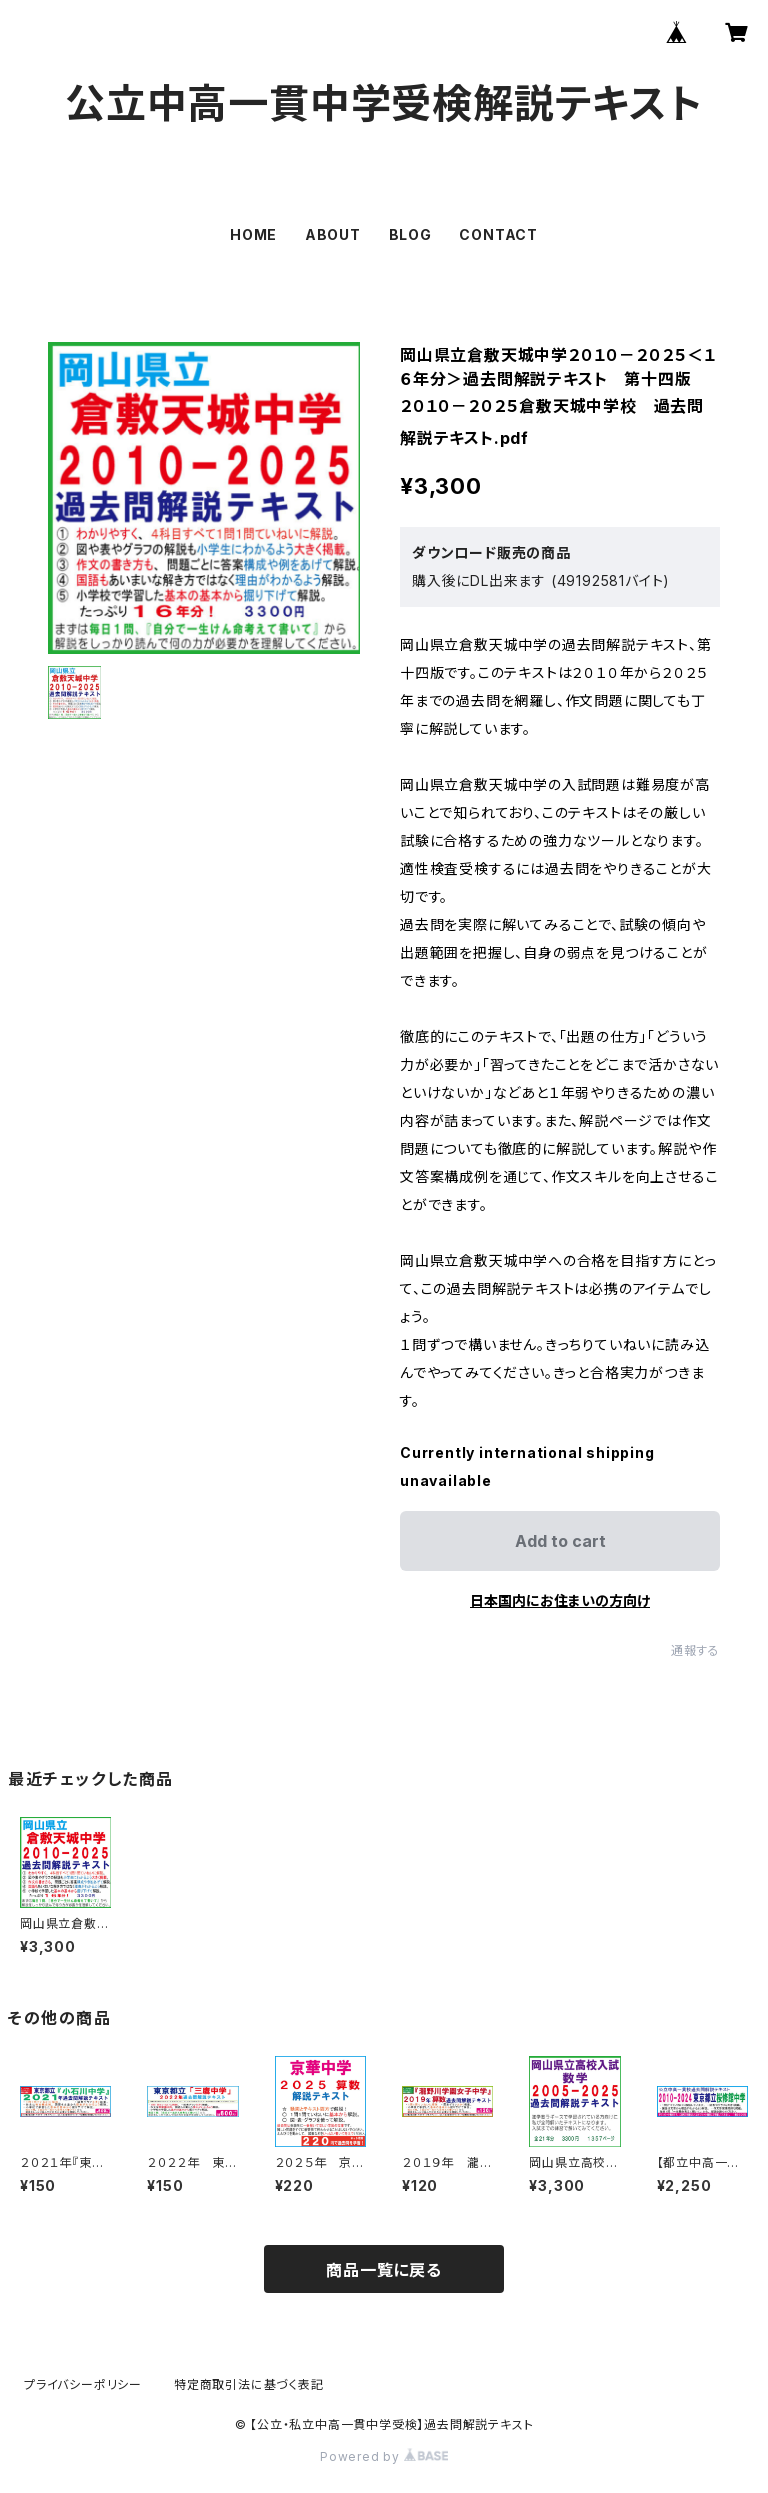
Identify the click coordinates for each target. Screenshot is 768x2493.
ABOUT (333, 234)
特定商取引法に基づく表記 (249, 2384)
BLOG (410, 234)
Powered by (384, 2456)
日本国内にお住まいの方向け (560, 1600)
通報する (695, 1650)
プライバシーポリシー (83, 2384)
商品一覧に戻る (384, 2270)
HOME (253, 234)
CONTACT (498, 234)
